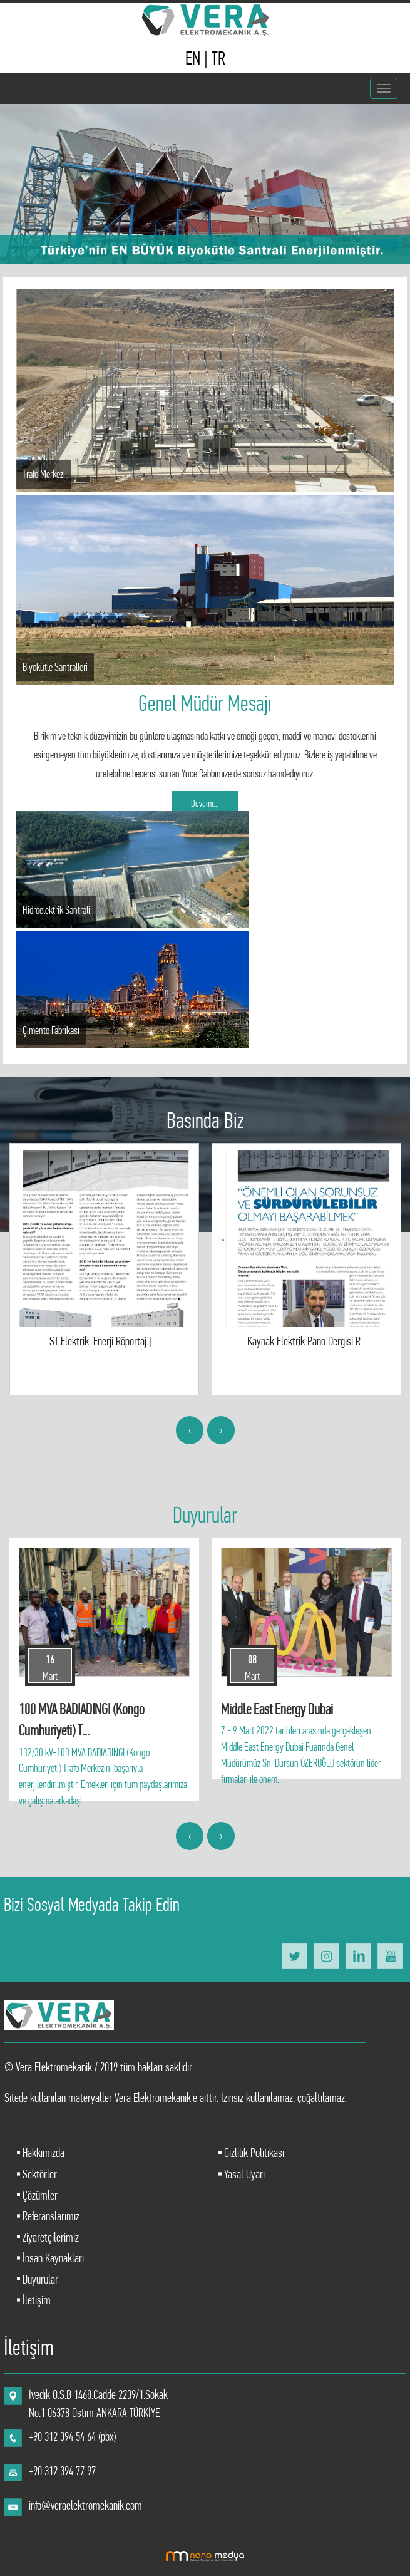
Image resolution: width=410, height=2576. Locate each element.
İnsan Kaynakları (52, 2258)
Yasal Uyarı (243, 2174)
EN (194, 58)
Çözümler (39, 2195)
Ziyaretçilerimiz (49, 2237)
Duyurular (39, 2279)
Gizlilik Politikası (253, 2153)
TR (218, 58)
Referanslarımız (49, 2216)
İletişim (35, 2300)
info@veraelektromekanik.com (85, 2505)
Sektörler (38, 2174)
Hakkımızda (42, 2153)
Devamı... (205, 803)
